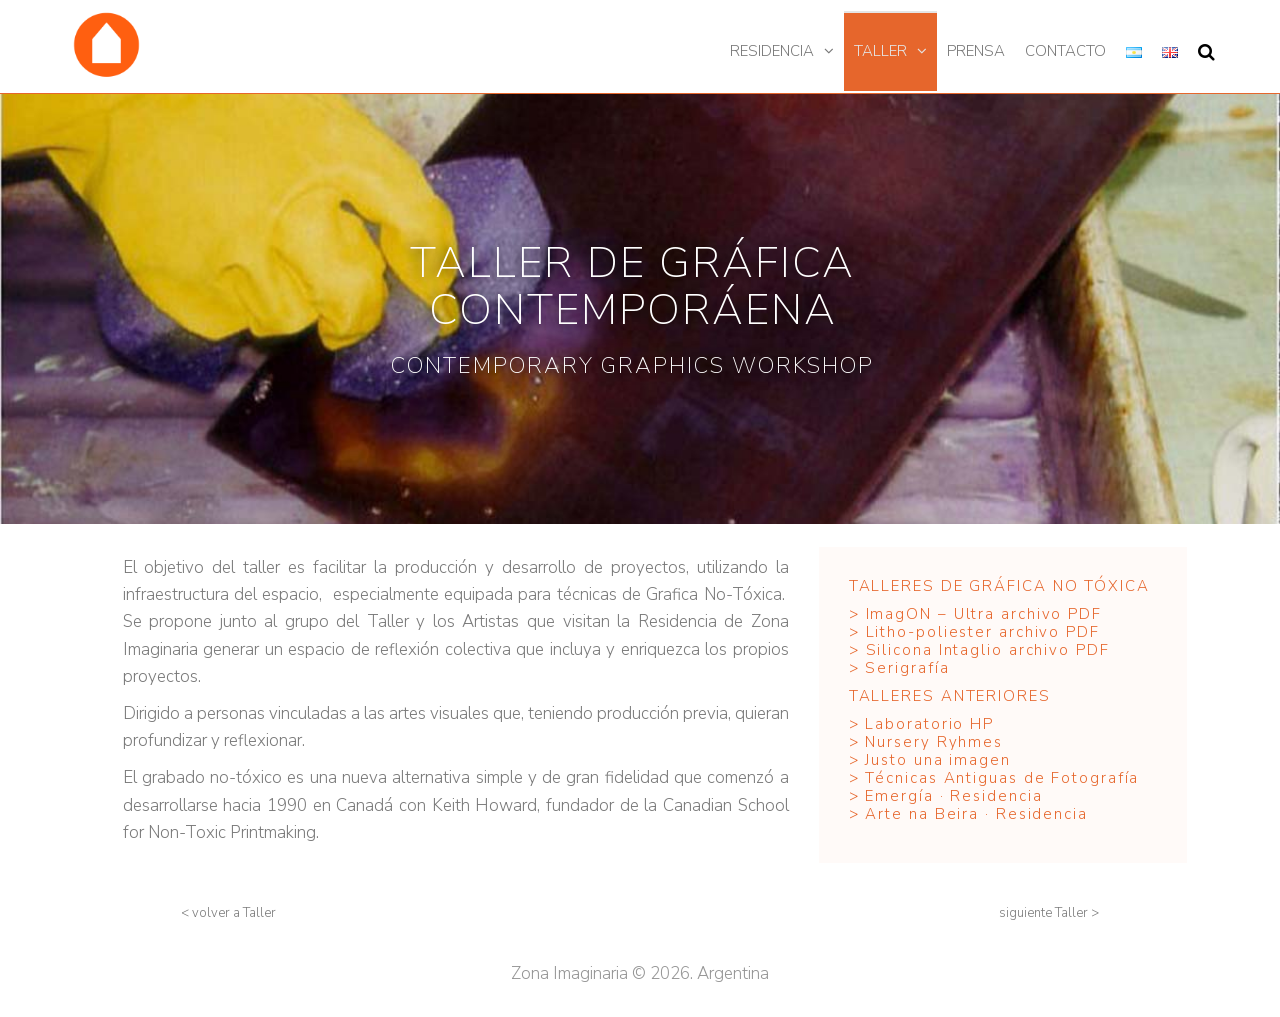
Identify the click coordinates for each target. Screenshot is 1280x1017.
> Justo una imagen (933, 760)
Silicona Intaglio (934, 650)
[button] (228, 913)
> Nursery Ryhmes (926, 742)
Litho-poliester (930, 632)
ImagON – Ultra (931, 614)
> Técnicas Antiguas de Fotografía (994, 778)
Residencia (772, 51)
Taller (880, 51)
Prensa (976, 51)
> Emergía (891, 796)
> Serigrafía (899, 668)
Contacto (1065, 51)
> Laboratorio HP (924, 724)
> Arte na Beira (917, 814)
